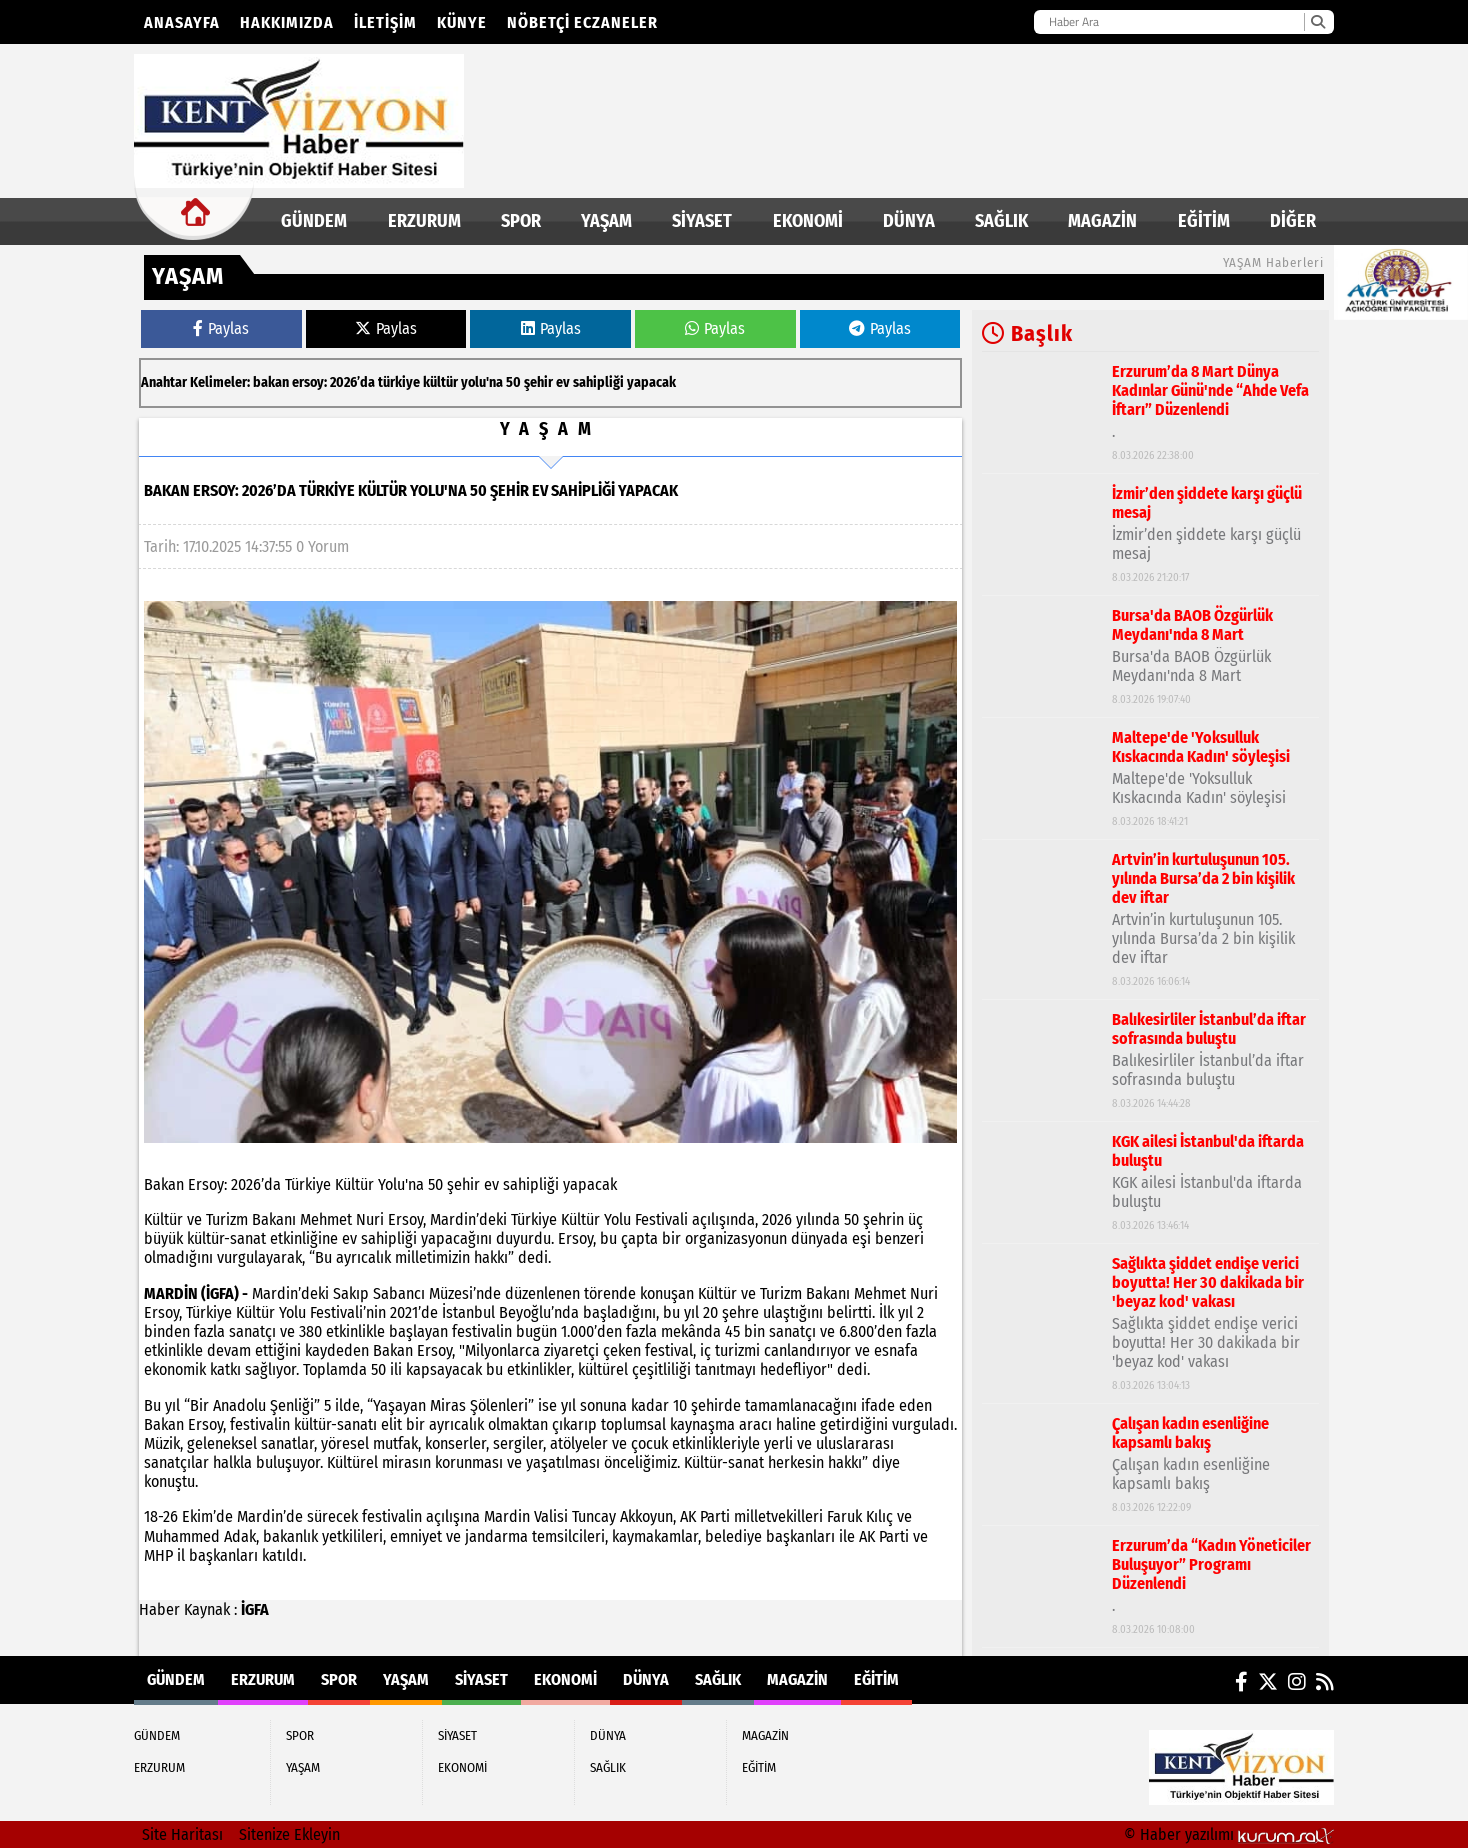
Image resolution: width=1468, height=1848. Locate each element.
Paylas (221, 328)
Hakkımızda (287, 22)
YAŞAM (606, 221)
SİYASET (702, 221)
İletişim (385, 22)
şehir (538, 382)
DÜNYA (909, 221)
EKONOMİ (808, 221)
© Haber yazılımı (1229, 1834)
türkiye (399, 382)
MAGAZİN (1102, 221)
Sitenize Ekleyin (289, 1834)
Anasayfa (182, 22)
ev (563, 382)
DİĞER (1293, 221)
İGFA (255, 1609)
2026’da (352, 382)
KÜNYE (462, 22)
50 (513, 382)
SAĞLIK (1001, 221)
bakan (271, 382)
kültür (440, 382)
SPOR (521, 221)
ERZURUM (424, 221)
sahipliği (598, 382)
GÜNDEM (314, 221)
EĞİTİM (1204, 221)
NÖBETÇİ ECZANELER (582, 22)
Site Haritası (182, 1834)
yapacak (651, 382)
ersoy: (309, 382)
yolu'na (482, 382)
